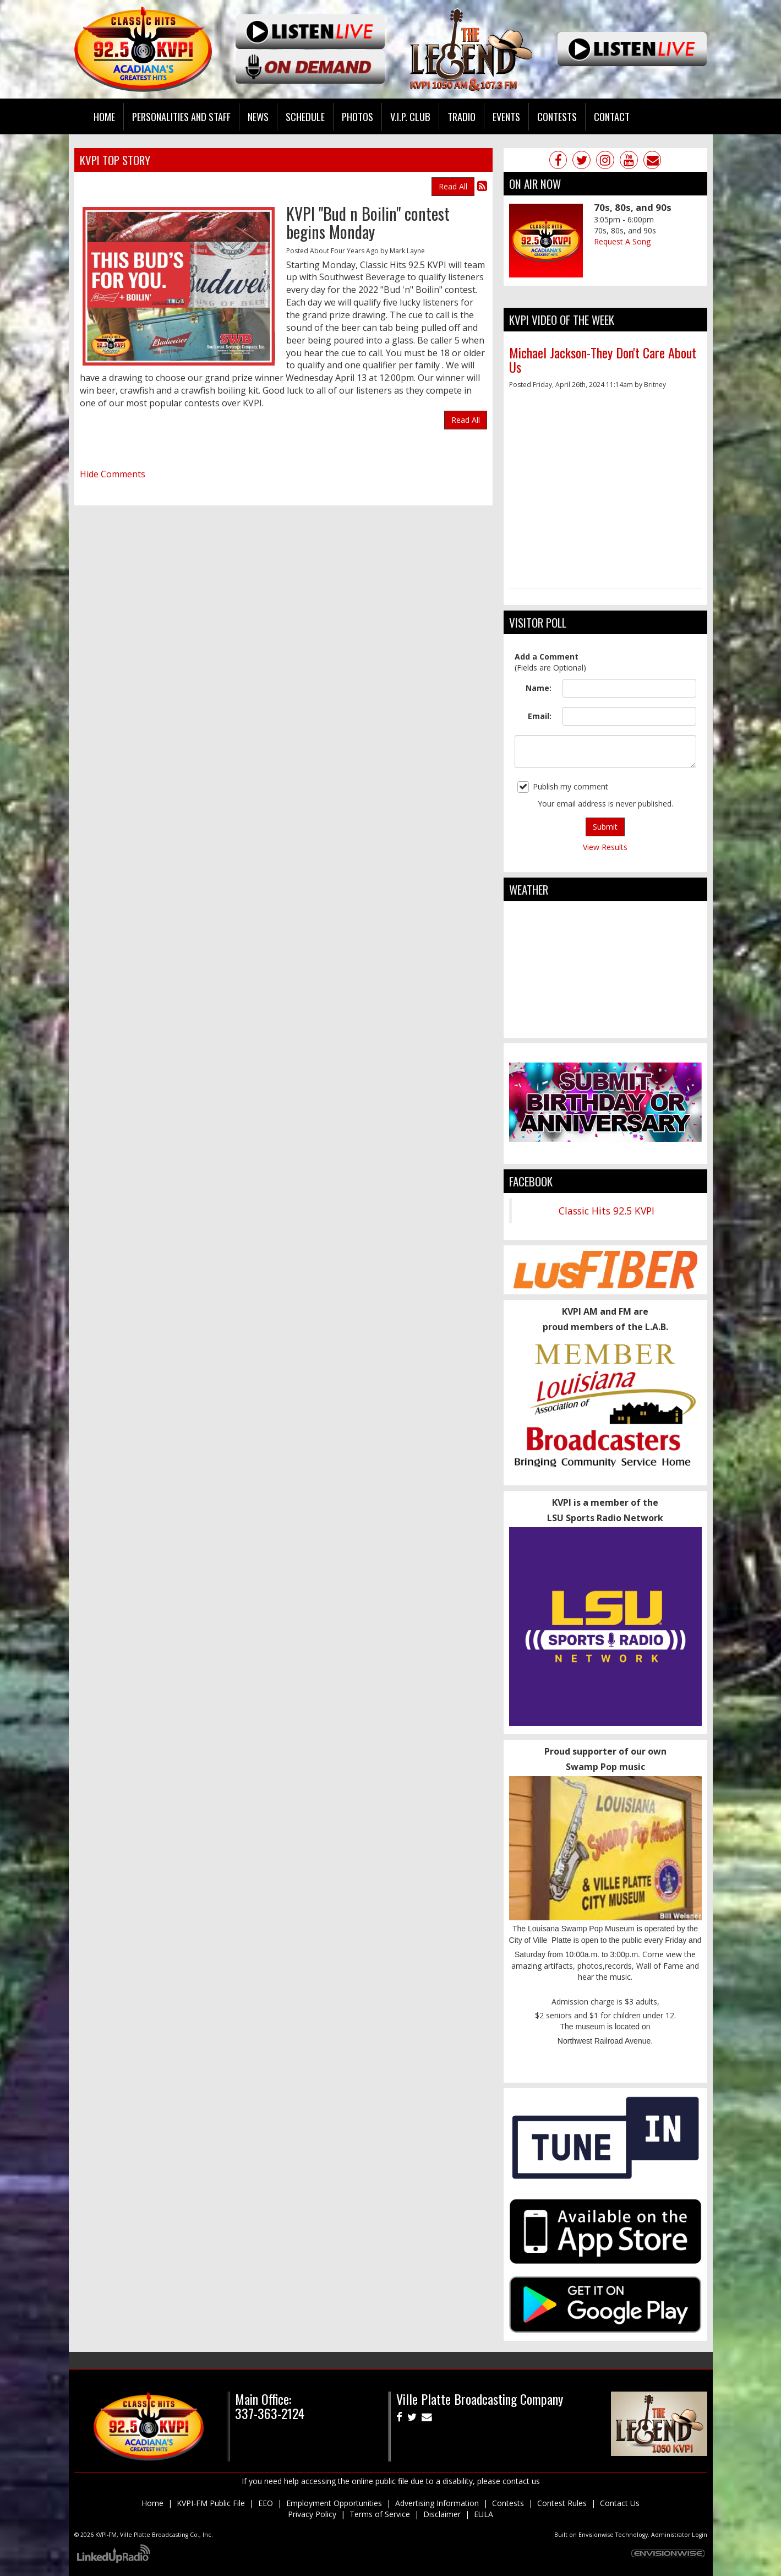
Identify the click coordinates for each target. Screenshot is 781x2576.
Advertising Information (437, 2503)
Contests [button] (557, 116)
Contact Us (620, 2503)
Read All (453, 186)
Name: (538, 688)
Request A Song (622, 241)
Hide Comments (112, 474)
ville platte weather (605, 1026)
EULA (483, 2514)
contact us (521, 2481)
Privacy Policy (312, 2514)
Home (104, 116)
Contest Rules (562, 2503)
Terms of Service (379, 2514)
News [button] (258, 116)
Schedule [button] (305, 116)
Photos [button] (357, 116)
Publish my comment (562, 787)
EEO (265, 2503)
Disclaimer (442, 2514)
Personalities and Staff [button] (181, 116)
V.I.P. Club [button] (410, 116)
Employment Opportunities (334, 2503)
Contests (508, 2503)
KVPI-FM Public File (211, 2503)
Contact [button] (612, 116)
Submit (605, 826)
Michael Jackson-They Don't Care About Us (602, 359)
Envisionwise (596, 2535)
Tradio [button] (461, 116)
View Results (605, 847)
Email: (539, 716)
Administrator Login (679, 2535)
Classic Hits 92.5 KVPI (606, 1210)
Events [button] (506, 116)
